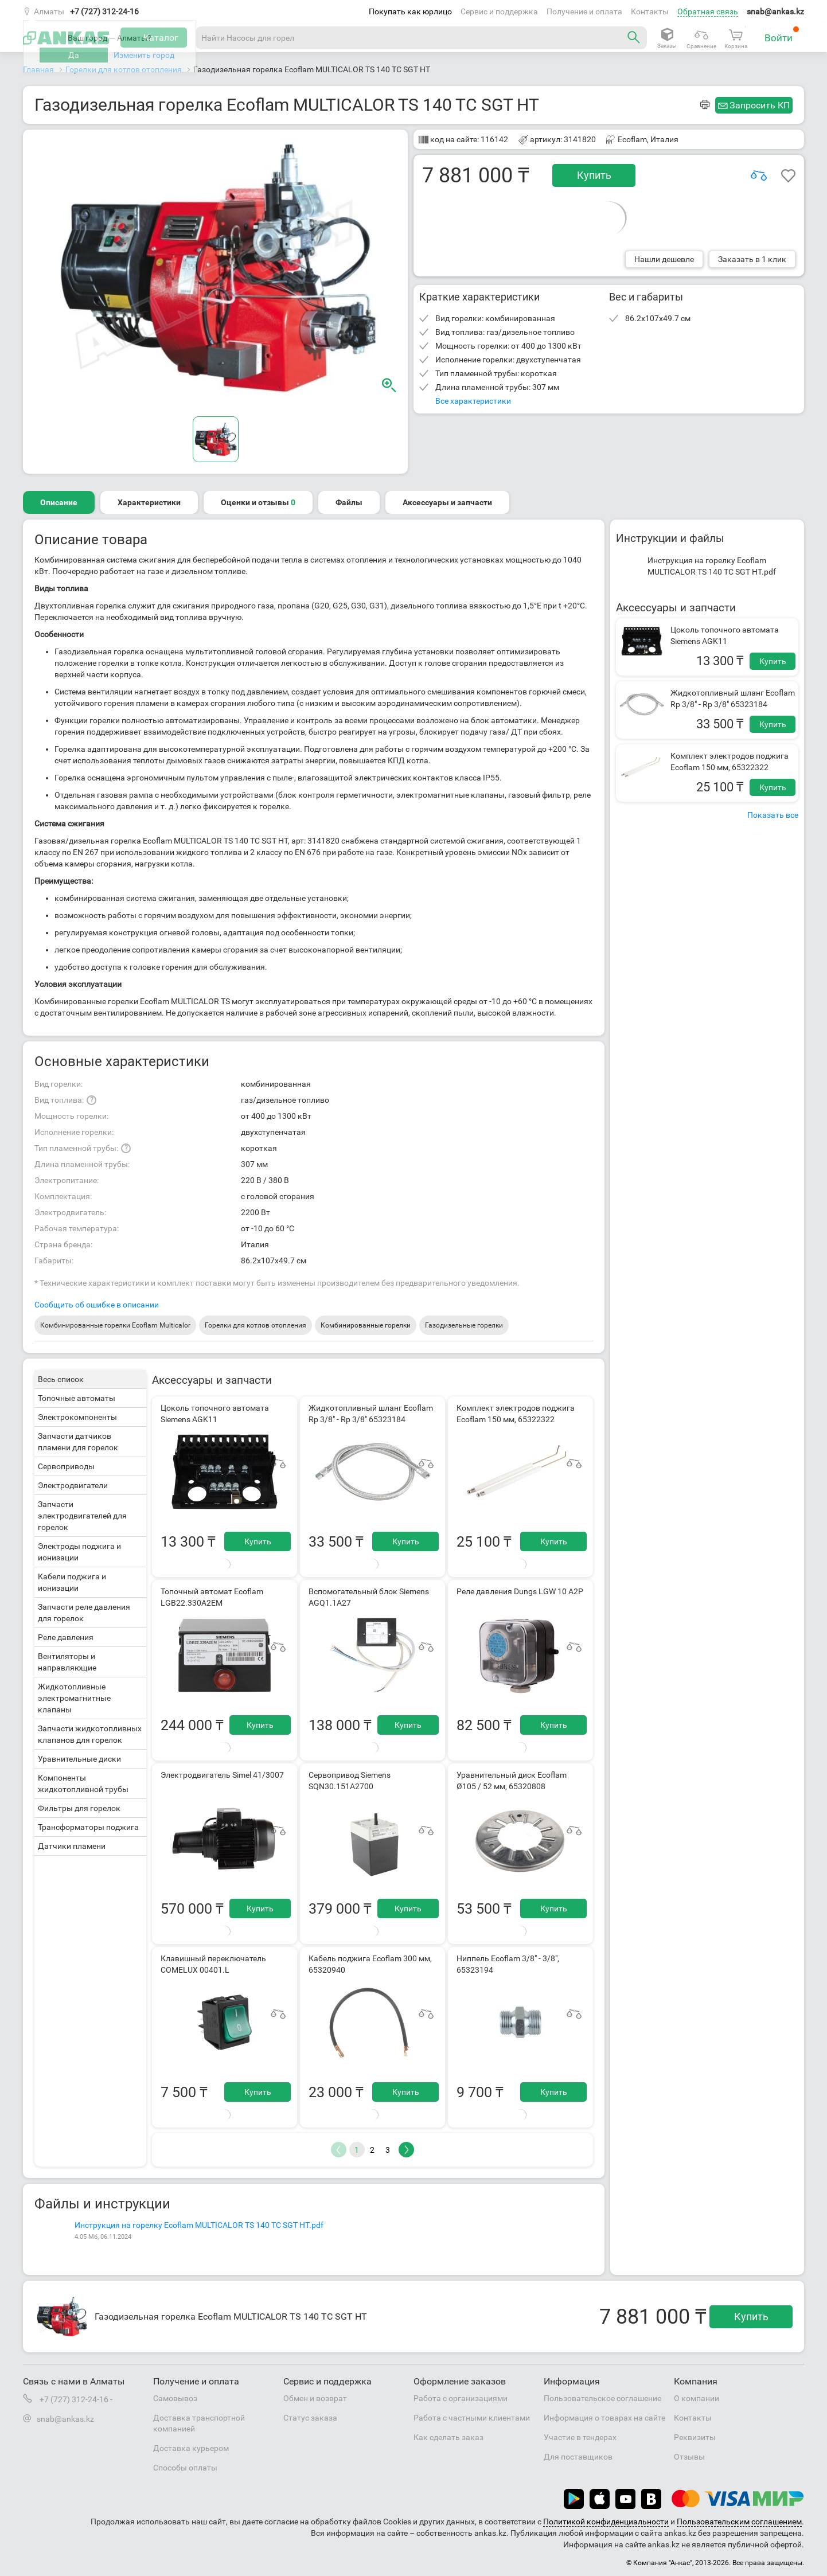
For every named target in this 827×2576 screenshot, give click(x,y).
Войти (781, 35)
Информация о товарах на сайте (604, 2417)
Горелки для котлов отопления (255, 1325)
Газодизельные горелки (464, 1325)
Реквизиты (695, 2437)
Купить (594, 175)
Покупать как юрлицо (410, 11)
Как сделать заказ (448, 2437)
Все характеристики (473, 400)
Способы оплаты (185, 2467)
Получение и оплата (584, 11)
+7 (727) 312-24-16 (104, 11)
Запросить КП (760, 105)
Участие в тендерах (580, 2437)
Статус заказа (310, 2417)
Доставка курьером (191, 2448)
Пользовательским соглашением (739, 2521)
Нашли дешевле (664, 259)
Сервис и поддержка (499, 11)
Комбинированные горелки (366, 1325)
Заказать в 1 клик (752, 259)
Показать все (772, 814)
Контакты (650, 11)
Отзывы (689, 2456)
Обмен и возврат (315, 2398)
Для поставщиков (578, 2456)
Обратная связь (707, 11)
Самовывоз (175, 2398)
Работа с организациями (461, 2398)
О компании (696, 2398)
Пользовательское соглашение (602, 2398)
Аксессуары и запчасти (447, 502)
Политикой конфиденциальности (606, 2521)
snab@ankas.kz (775, 11)
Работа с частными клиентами (472, 2417)
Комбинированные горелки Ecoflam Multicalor (115, 1325)
